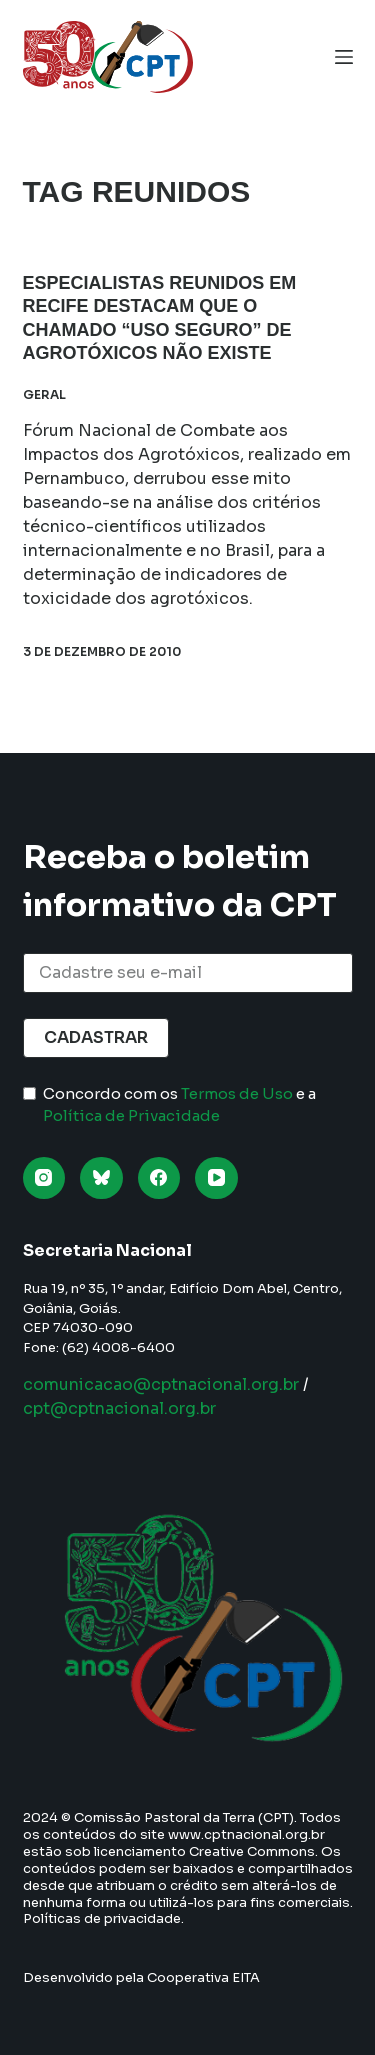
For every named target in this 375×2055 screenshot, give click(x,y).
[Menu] (344, 57)
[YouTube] (216, 1178)
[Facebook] (159, 1178)
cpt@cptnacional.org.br (119, 1408)
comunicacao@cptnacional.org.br (161, 1384)
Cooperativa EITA (203, 1977)
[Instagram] (44, 1178)
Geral (44, 394)
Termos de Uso (237, 1093)
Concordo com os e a (179, 1105)
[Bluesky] (101, 1178)
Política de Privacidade (131, 1115)
